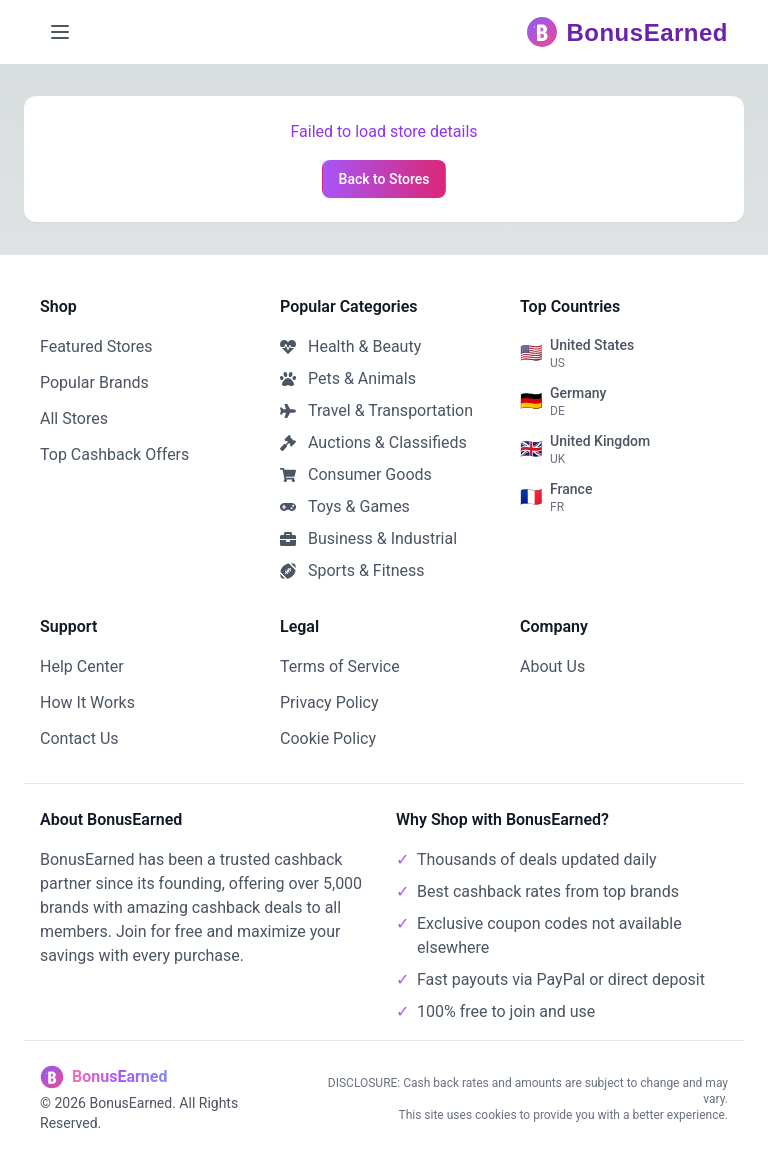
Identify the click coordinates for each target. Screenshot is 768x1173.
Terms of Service (340, 666)
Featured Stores (96, 346)
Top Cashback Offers (114, 454)
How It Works (87, 702)
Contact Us (79, 738)
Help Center (82, 666)
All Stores (74, 418)
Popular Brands (94, 382)
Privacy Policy (329, 702)
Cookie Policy (328, 738)
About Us (552, 666)
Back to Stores (384, 179)
